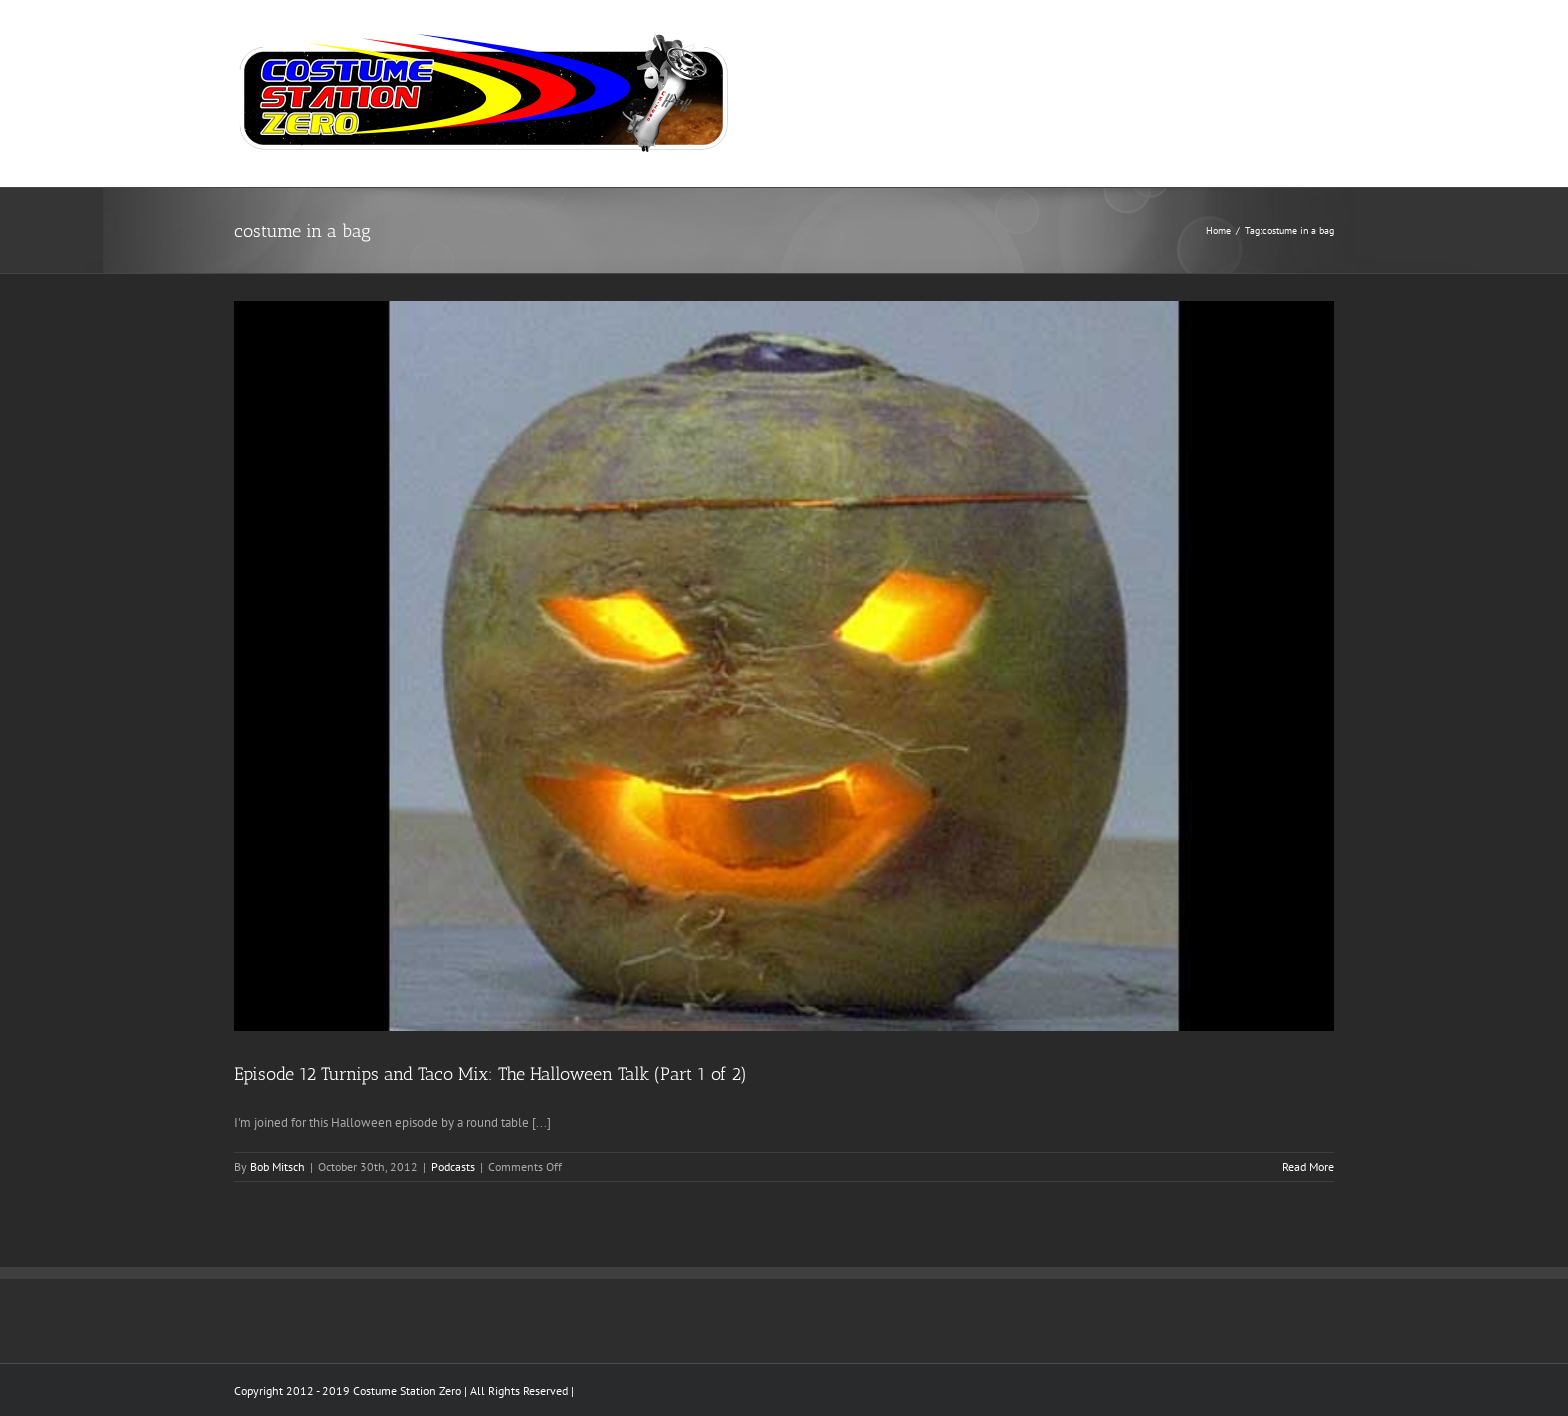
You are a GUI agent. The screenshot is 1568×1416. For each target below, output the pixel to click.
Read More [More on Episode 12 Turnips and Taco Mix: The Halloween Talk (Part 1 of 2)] (1308, 1166)
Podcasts (453, 1166)
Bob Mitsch (277, 1166)
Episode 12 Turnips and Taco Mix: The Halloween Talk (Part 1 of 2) (490, 1074)
